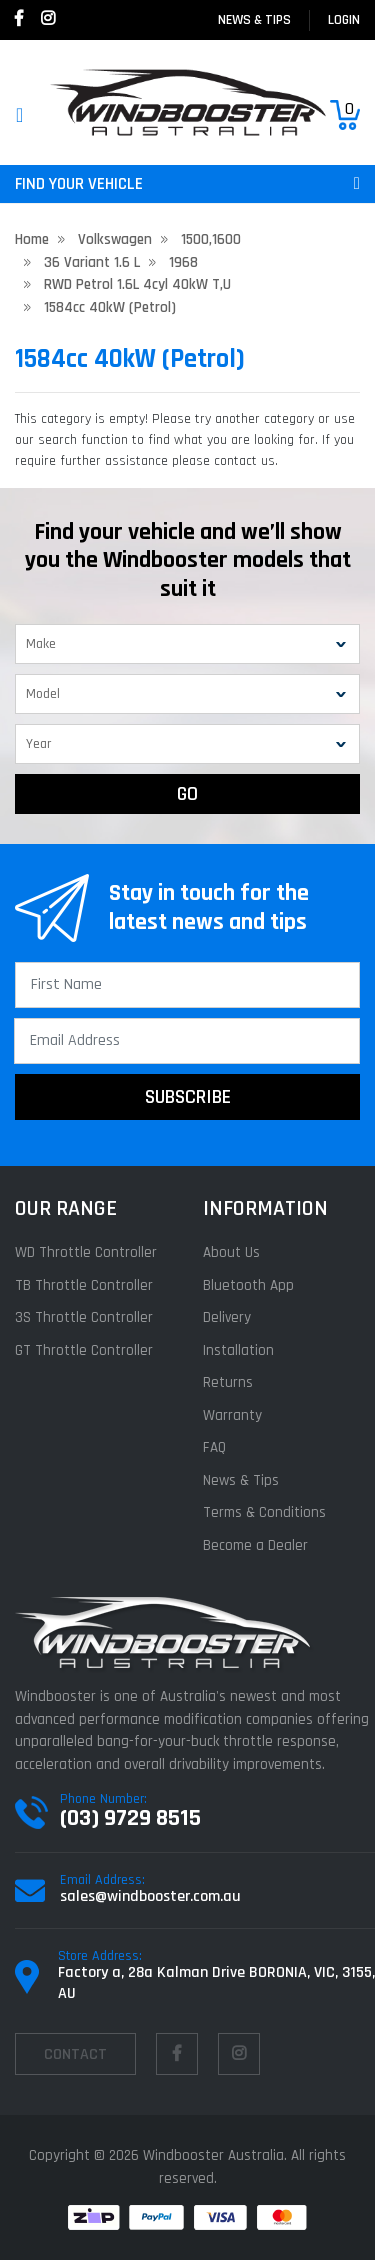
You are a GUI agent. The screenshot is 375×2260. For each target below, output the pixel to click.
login (344, 20)
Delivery (227, 1317)
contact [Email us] (75, 2054)
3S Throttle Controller (84, 1317)
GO (187, 794)
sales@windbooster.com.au (150, 1896)
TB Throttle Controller (84, 1285)
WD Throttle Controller (86, 1252)
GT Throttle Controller (84, 1350)
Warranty (232, 1415)
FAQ (214, 1447)
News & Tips (254, 20)
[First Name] (187, 985)
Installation (238, 1350)
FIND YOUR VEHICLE (187, 184)
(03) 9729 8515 (130, 1818)
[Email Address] (187, 1041)
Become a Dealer (255, 1545)
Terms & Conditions (264, 1512)
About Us (231, 1252)
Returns (228, 1382)
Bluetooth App (248, 1285)
